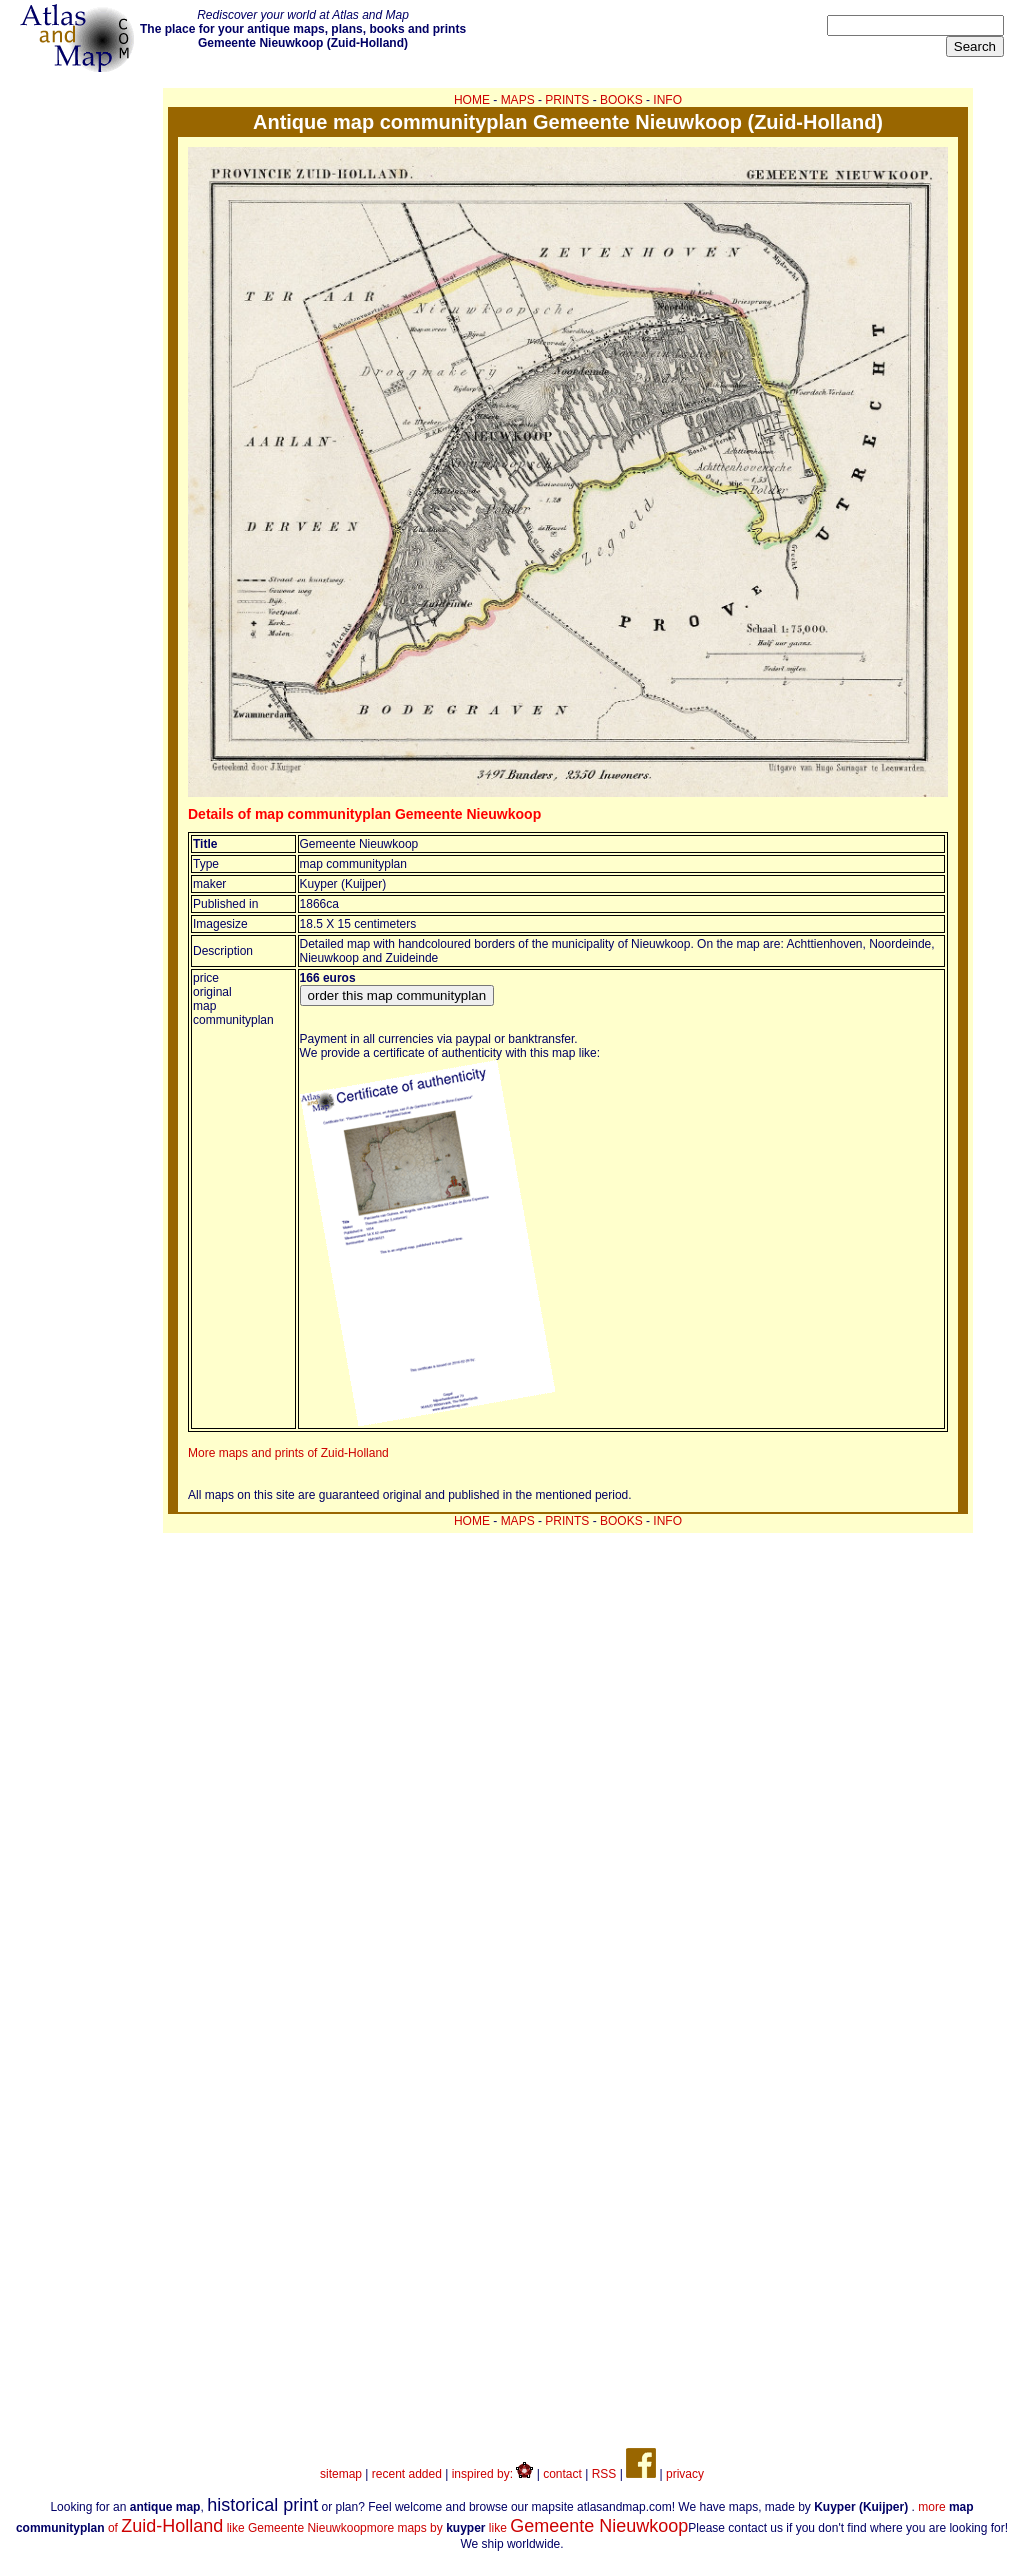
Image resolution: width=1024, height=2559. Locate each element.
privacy (685, 2474)
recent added (407, 2474)
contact (562, 2474)
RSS (604, 2474)
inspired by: (493, 2474)
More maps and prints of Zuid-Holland (288, 1453)
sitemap (341, 2474)
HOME (472, 100)
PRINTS (567, 100)
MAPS (518, 100)
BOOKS (621, 100)
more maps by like (528, 2528)
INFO (667, 100)
